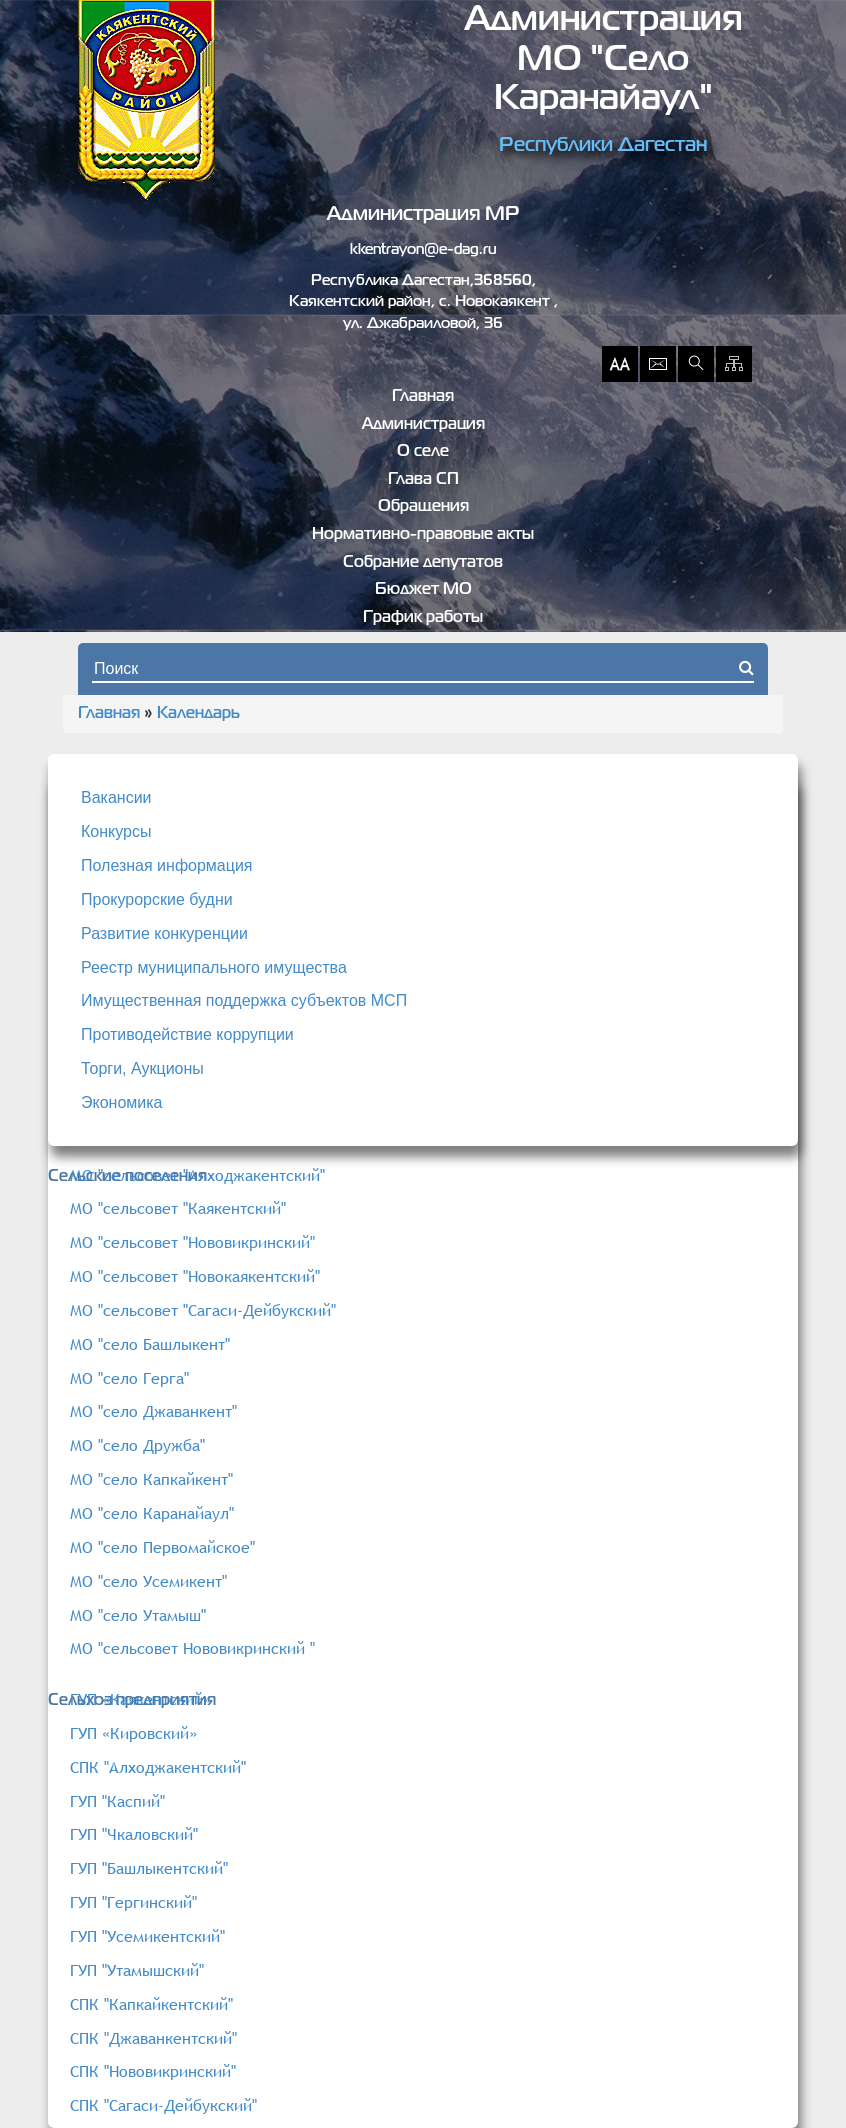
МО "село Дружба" (137, 1445)
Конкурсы (116, 831)
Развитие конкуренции (164, 933)
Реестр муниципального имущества (214, 967)
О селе (423, 452)
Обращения (423, 507)
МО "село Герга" (129, 1378)
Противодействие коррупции (187, 1034)
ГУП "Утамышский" (137, 1970)
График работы (423, 618)
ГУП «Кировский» (133, 1733)
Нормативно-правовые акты (423, 535)
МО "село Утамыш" (138, 1615)
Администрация (423, 425)
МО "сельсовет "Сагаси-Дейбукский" (203, 1310)
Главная (423, 397)
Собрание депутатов (423, 563)
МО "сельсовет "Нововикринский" (192, 1242)
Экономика (122, 1102)
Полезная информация (167, 865)
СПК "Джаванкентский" (153, 2038)
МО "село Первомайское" (162, 1547)
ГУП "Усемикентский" (147, 1936)
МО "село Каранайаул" (152, 1513)
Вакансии (116, 797)
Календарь (198, 714)
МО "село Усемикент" (148, 1581)
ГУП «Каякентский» (140, 1699)
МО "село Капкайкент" (151, 1479)
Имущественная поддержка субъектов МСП (244, 1000)
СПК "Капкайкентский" (151, 2004)
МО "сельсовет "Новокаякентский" (195, 1276)
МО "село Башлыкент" (150, 1344)
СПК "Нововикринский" (153, 2071)
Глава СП (423, 480)
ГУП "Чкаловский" (134, 1834)
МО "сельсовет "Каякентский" (178, 1208)
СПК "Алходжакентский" (158, 1767)
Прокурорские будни (157, 899)
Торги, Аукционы (142, 1068)
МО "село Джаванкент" (153, 1411)
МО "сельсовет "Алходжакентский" (197, 1175)
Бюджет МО (423, 590)
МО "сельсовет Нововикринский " (192, 1648)
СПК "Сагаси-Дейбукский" (163, 2105)
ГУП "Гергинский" (133, 1902)
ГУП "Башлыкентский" (149, 1868)
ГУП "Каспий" (117, 1801)
